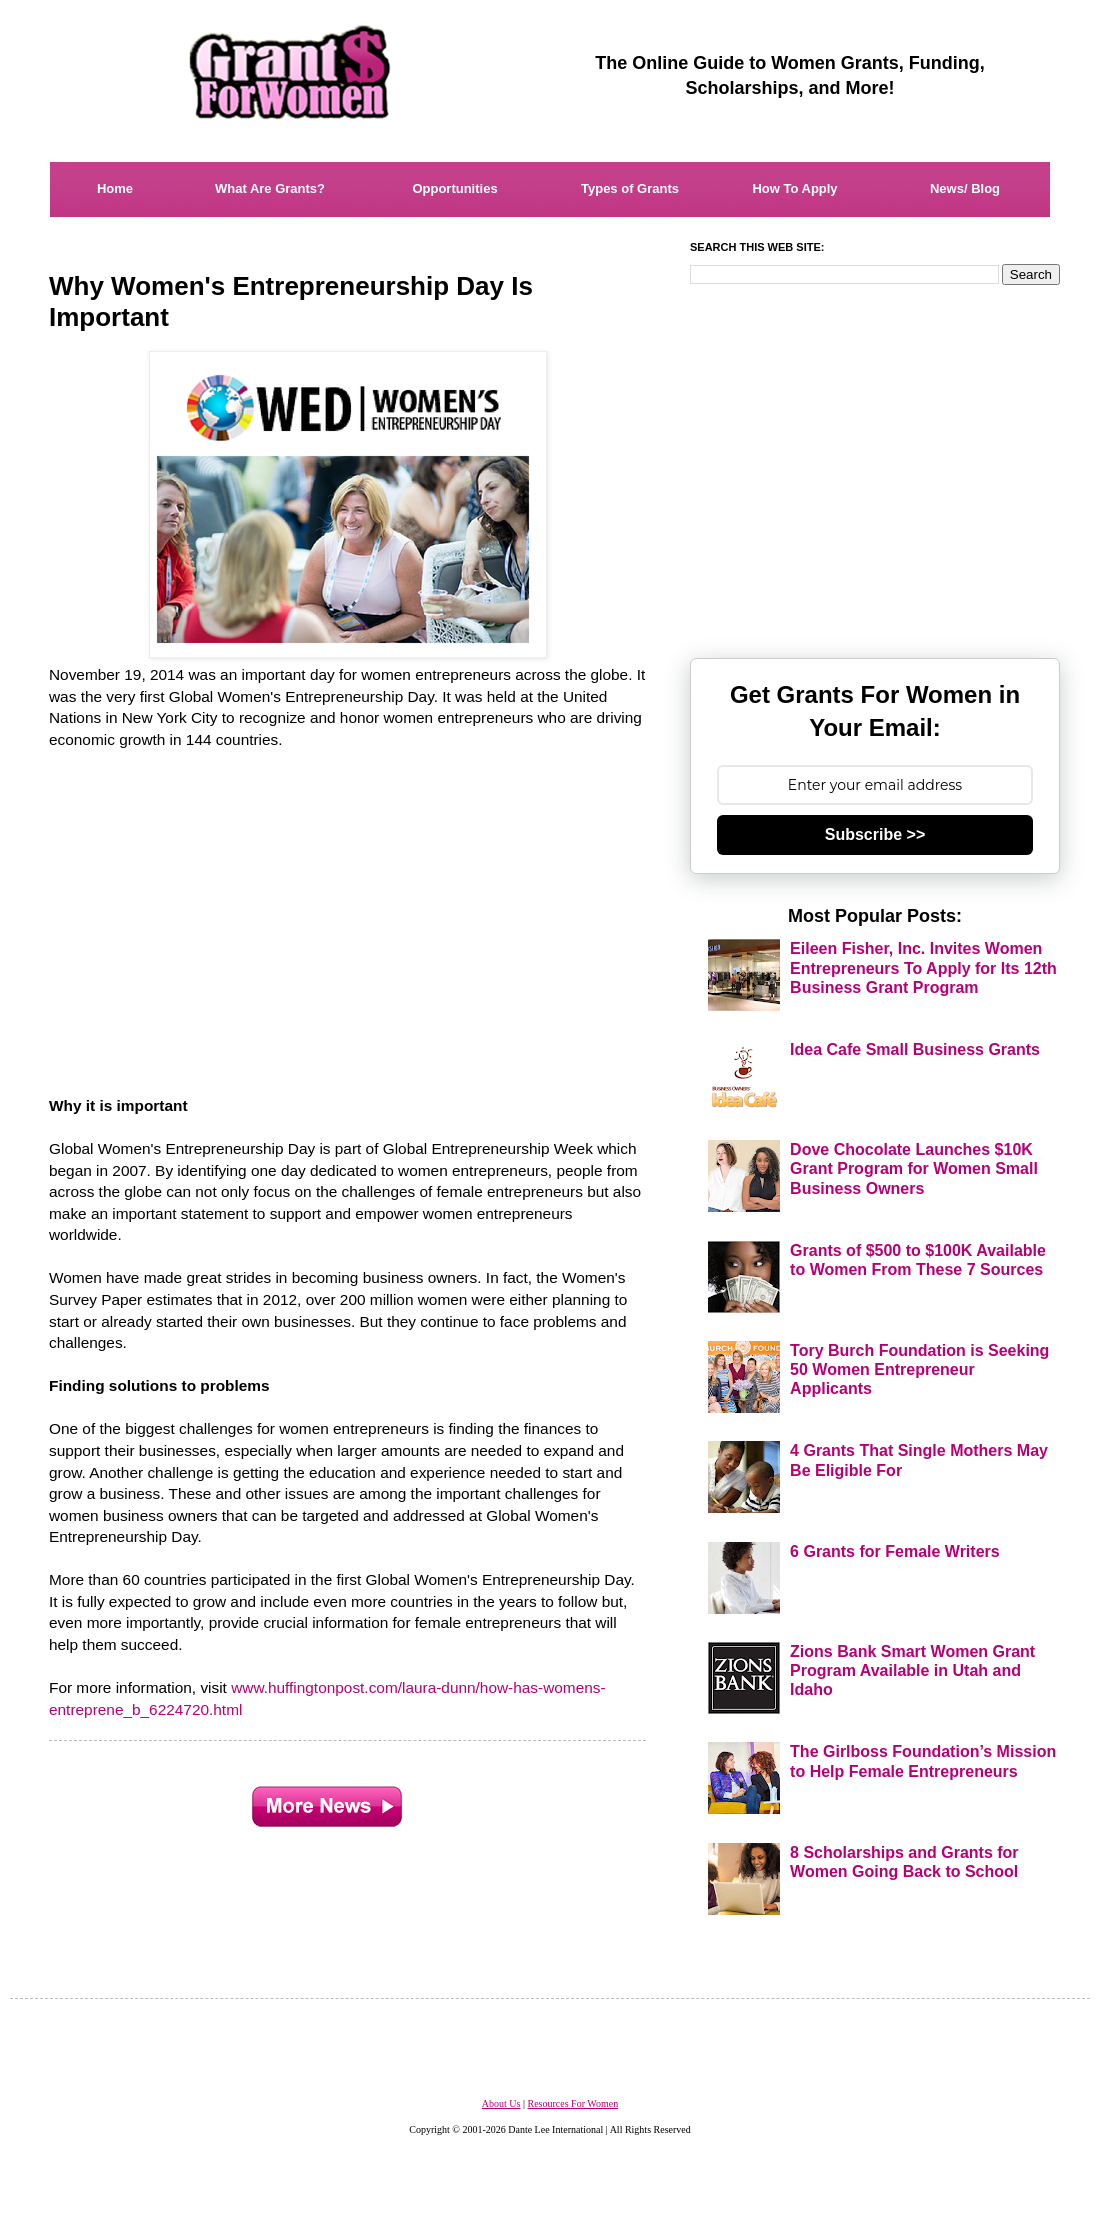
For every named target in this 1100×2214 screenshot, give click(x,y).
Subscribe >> (875, 834)
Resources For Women (572, 2103)
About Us (501, 2103)
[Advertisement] (349, 912)
